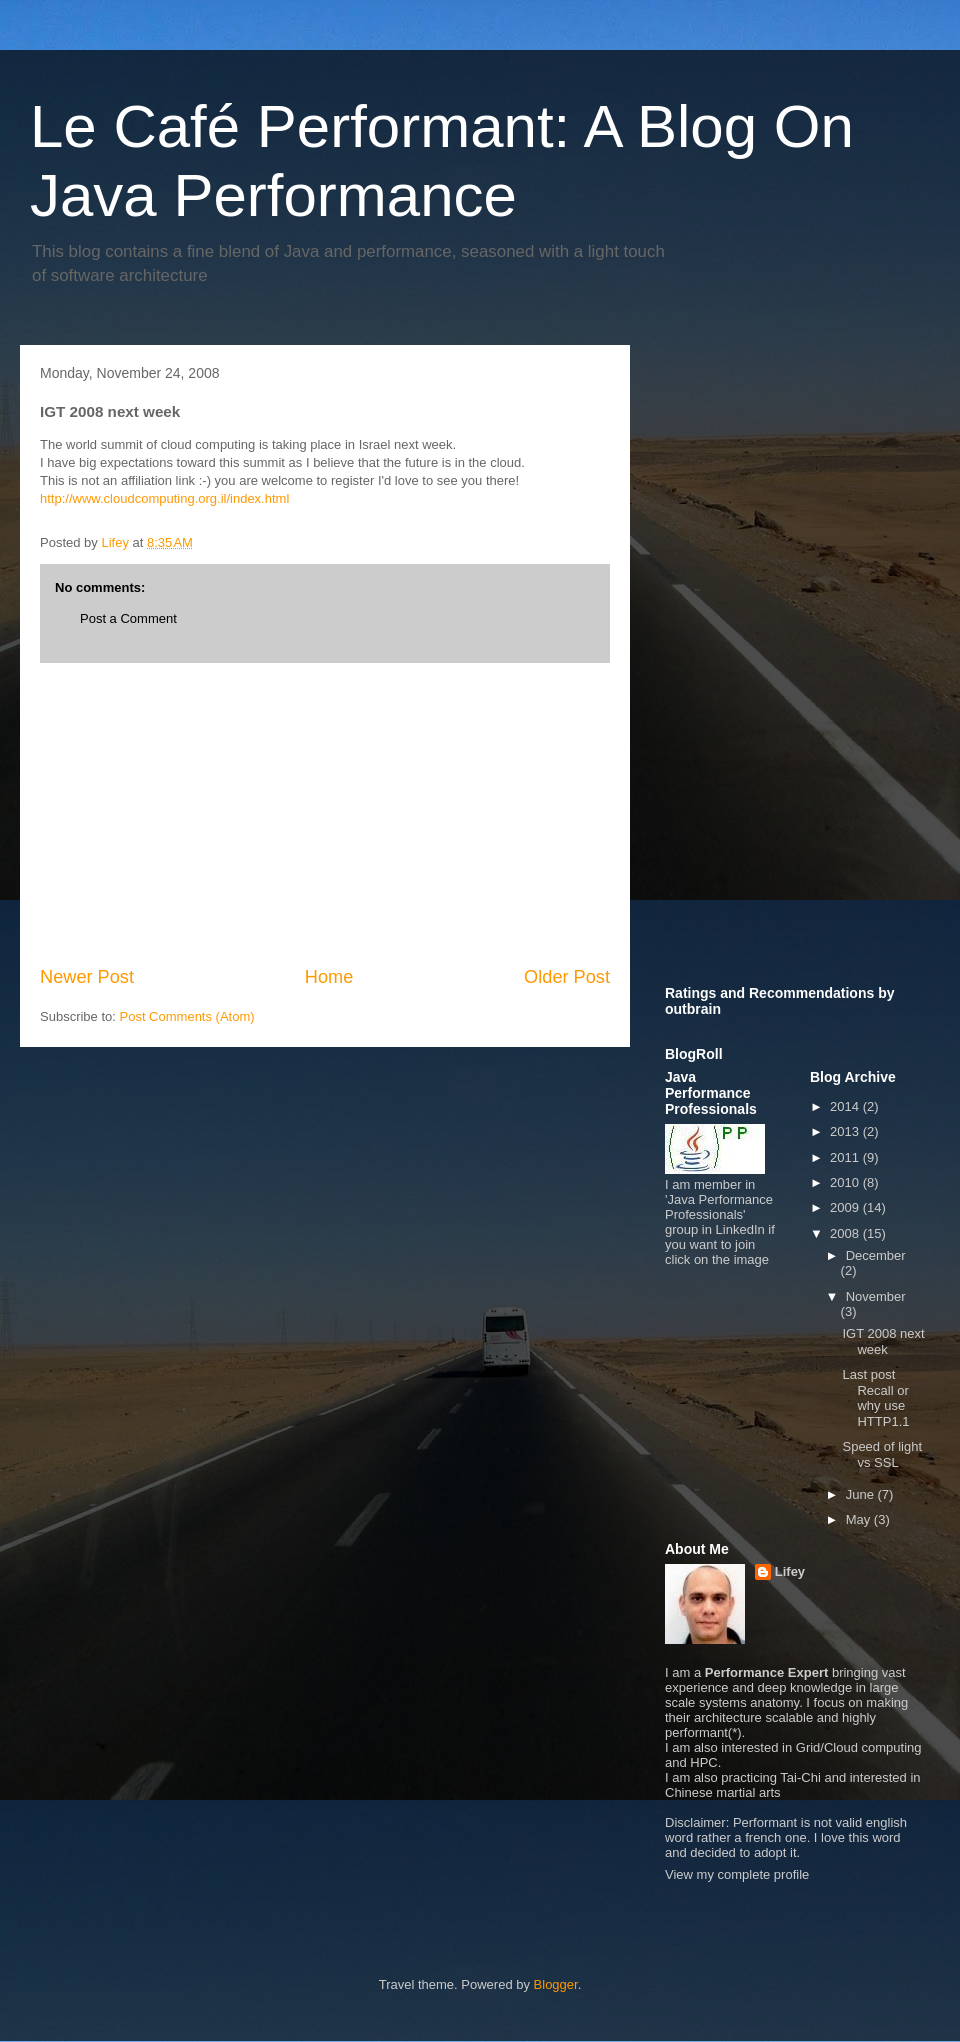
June (862, 1494)
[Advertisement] (325, 814)
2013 (846, 1131)
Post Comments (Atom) (187, 1016)
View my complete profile (737, 1874)
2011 (846, 1157)
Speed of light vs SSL (882, 1454)
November (876, 1296)
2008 (846, 1233)
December (876, 1255)
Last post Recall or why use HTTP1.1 (875, 1398)
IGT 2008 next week (883, 1341)
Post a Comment (128, 618)
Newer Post (87, 977)
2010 (846, 1182)
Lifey (790, 1571)
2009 (846, 1207)
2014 (846, 1106)
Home (329, 977)
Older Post (567, 977)
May (860, 1519)
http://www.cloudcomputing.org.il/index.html (164, 498)
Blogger (556, 1984)
